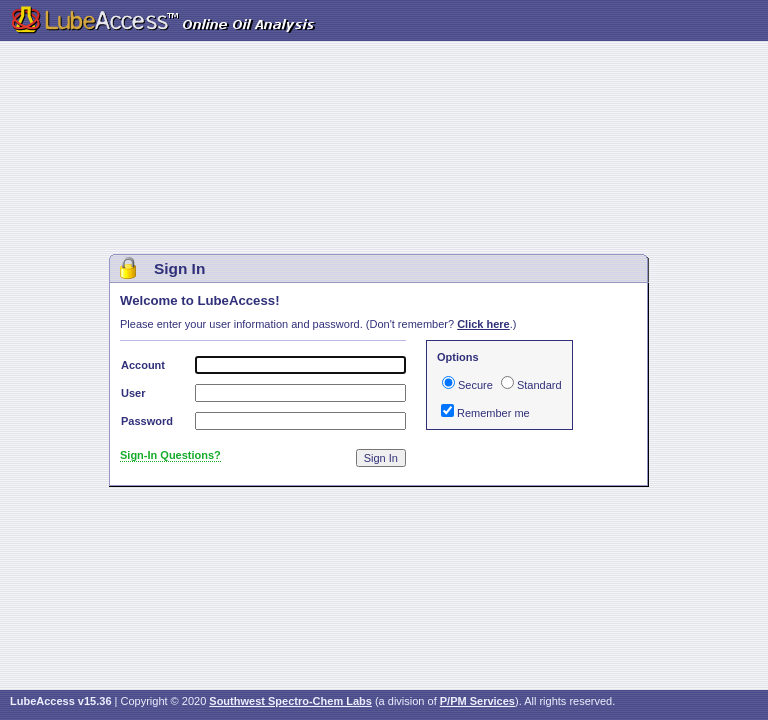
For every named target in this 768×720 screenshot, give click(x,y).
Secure (475, 385)
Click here (483, 324)
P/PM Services (477, 701)
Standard (539, 385)
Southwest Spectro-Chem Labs (290, 701)
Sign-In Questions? (170, 455)
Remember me (493, 413)
